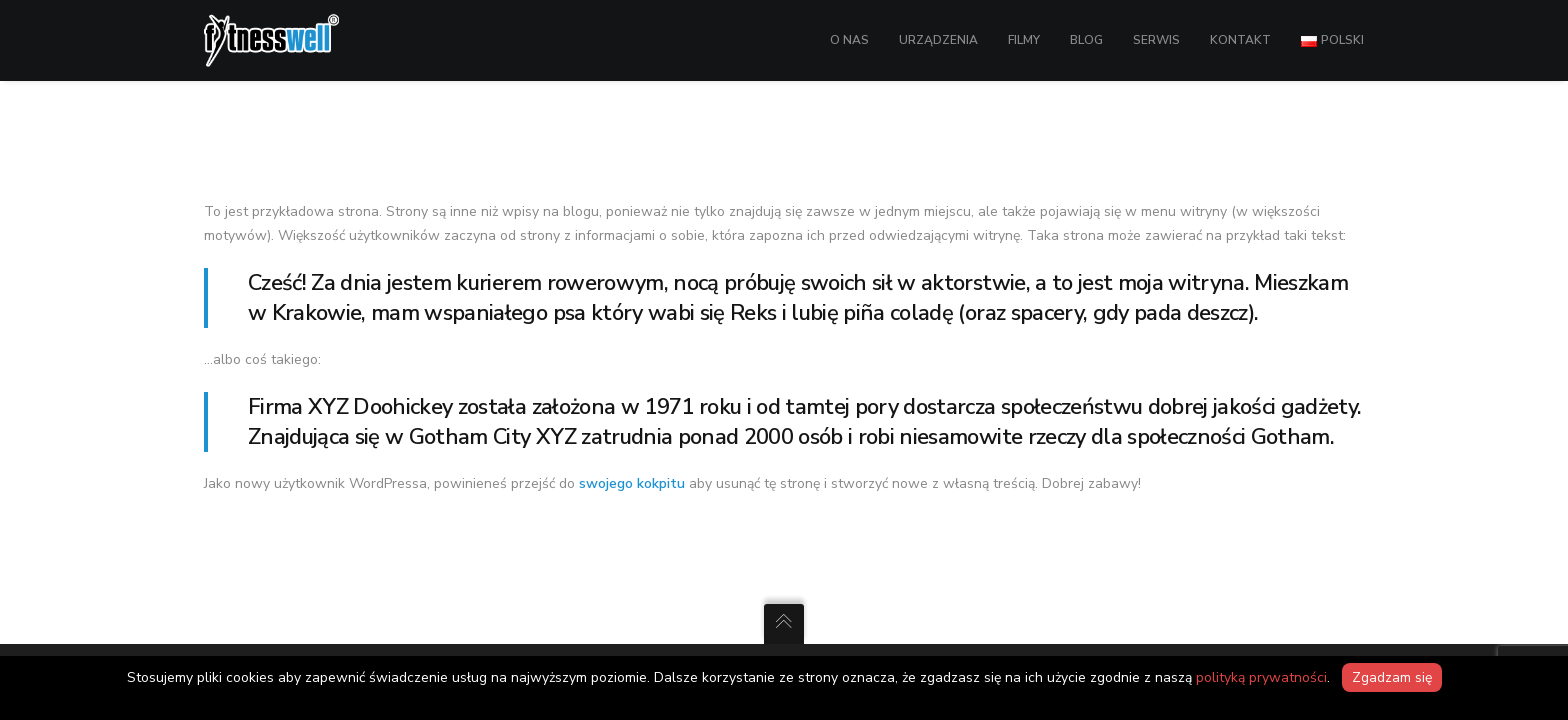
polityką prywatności (1261, 677)
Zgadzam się (1392, 677)
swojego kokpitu (632, 483)
